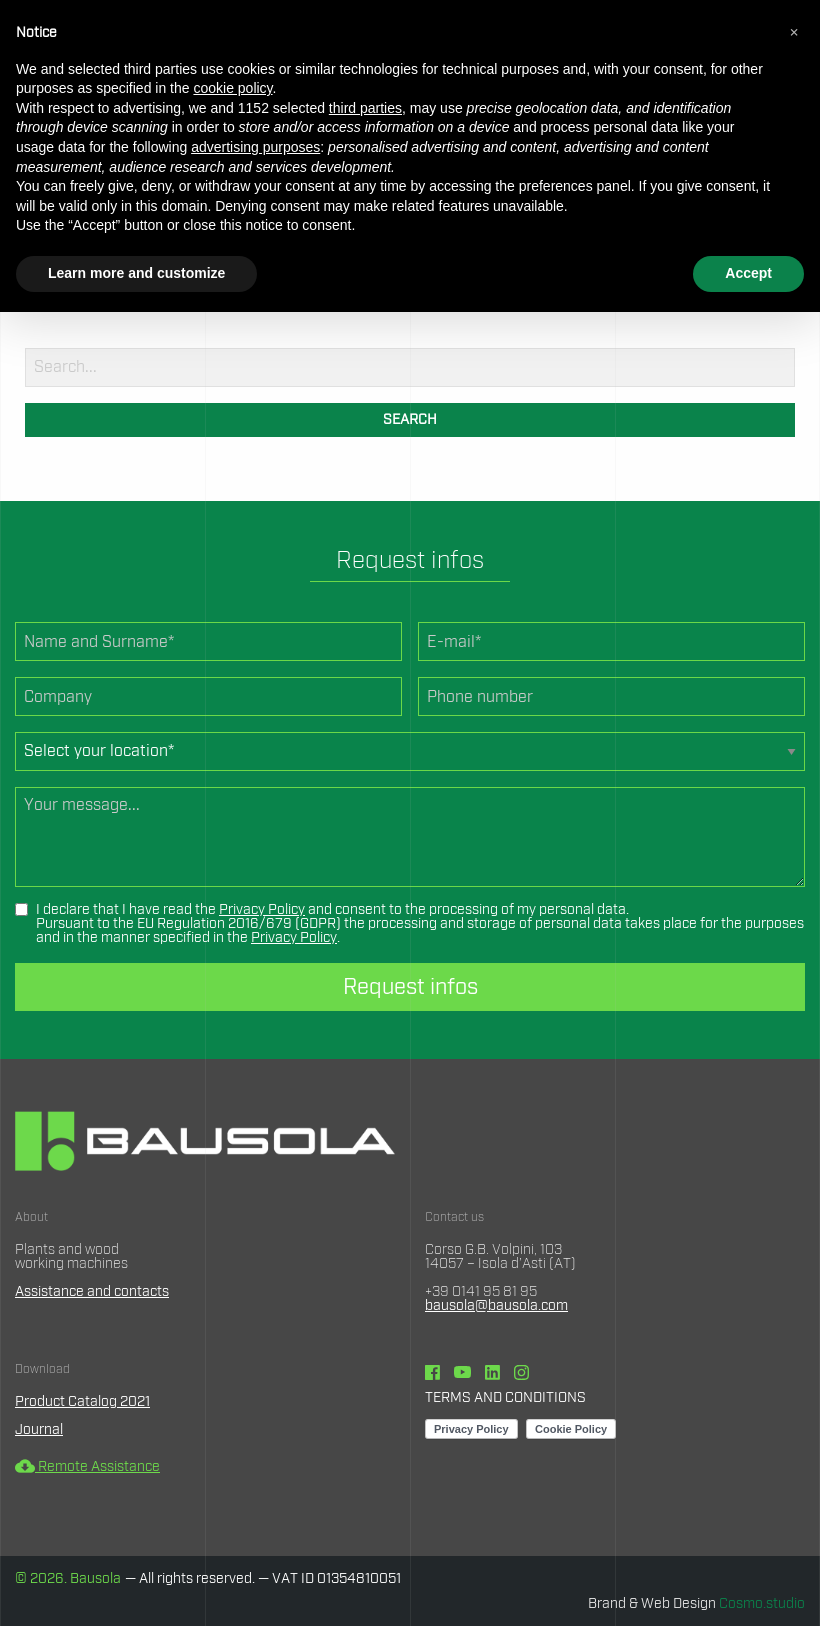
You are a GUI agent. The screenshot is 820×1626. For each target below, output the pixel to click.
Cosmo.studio (762, 1604)
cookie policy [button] (232, 88)
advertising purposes (255, 147)
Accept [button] (748, 273)
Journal (39, 1430)
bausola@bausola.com (496, 1306)
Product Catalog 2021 (82, 1402)
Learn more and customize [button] (136, 273)
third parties (365, 108)
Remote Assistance (87, 1467)
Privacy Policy (262, 910)
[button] (794, 32)
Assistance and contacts (92, 1292)
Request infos (410, 987)
